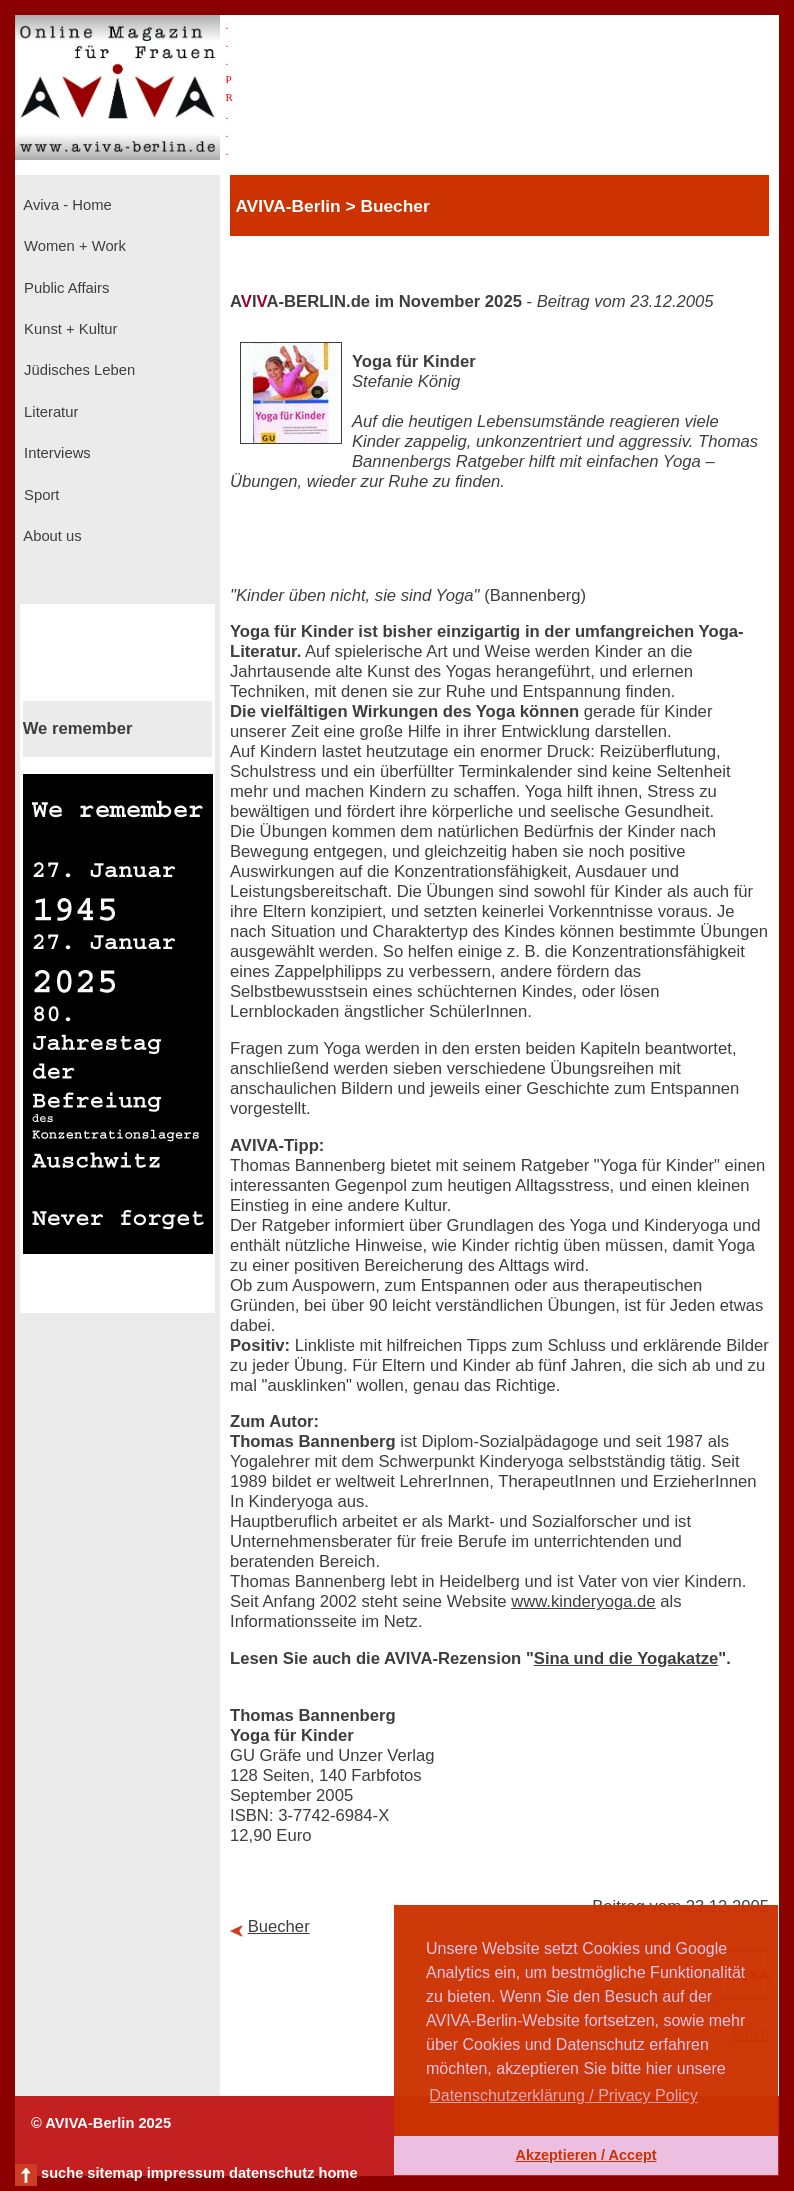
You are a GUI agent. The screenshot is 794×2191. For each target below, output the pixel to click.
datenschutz (272, 2173)
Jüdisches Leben (77, 370)
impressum (186, 2173)
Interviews (55, 453)
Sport (39, 495)
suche (62, 2173)
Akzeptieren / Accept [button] (585, 2155)
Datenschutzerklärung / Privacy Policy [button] (563, 2095)
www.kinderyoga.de (583, 1601)
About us (51, 536)
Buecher (279, 1926)
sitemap (114, 2173)
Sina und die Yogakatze (626, 1658)
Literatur (49, 412)
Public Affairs (64, 288)
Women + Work (73, 246)
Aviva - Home (66, 205)
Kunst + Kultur (68, 329)
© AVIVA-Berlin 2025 (101, 2123)
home (337, 2173)
